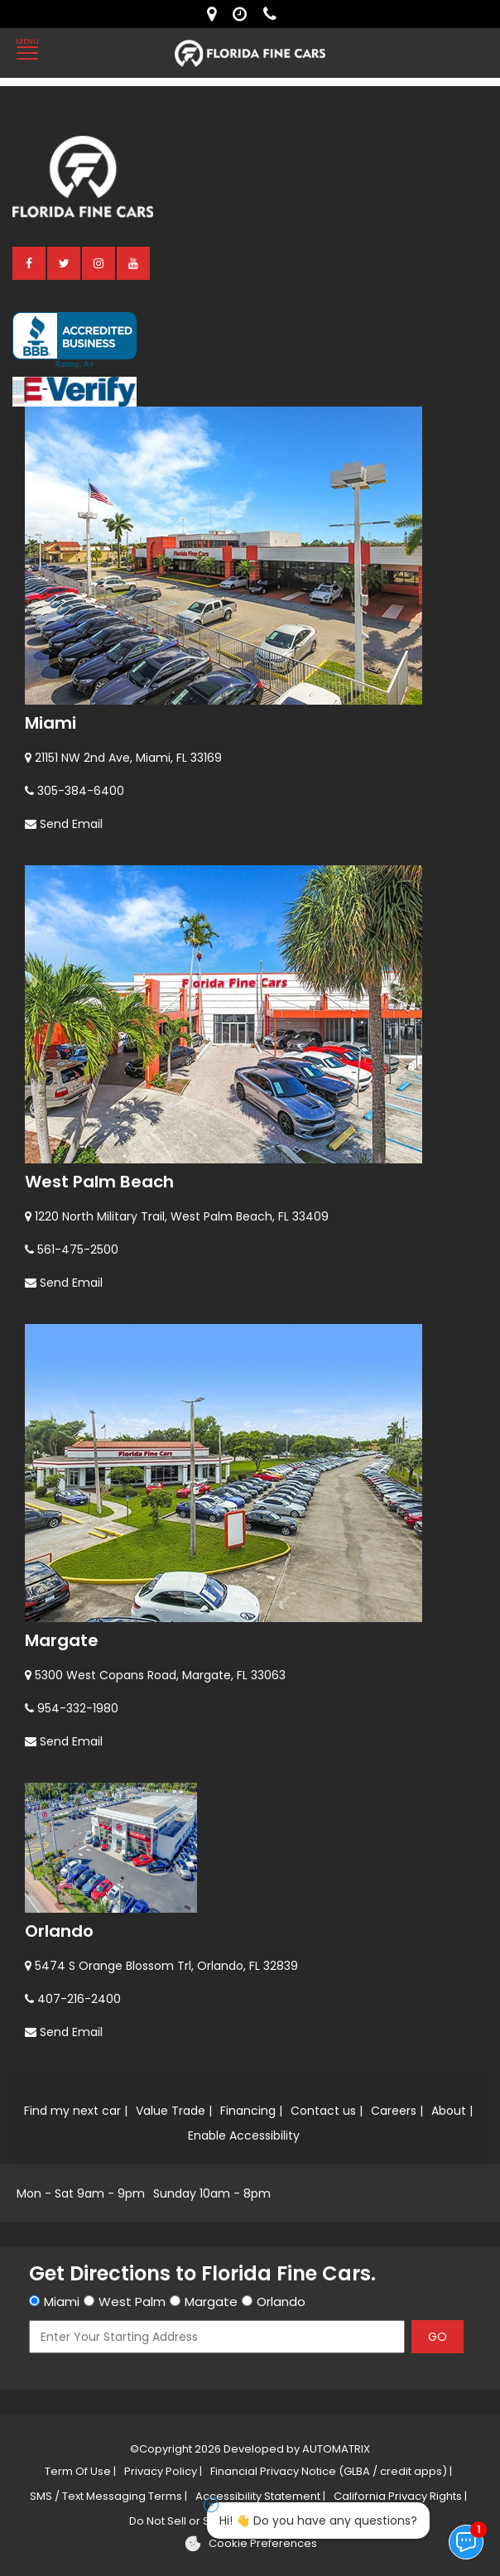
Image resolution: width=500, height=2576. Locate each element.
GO (437, 2336)
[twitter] (64, 262)
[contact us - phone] (274, 14)
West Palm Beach (99, 1181)
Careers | (397, 2110)
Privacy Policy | (163, 2471)
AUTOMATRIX (335, 2449)
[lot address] (215, 14)
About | (452, 2110)
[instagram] (99, 262)
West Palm (132, 2301)
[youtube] (134, 262)
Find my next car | (75, 2110)
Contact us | (327, 2110)
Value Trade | (174, 2110)
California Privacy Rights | (400, 2496)
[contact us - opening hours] (244, 14)
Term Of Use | (80, 2471)
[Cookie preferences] (250, 2544)
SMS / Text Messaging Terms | (108, 2496)
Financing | (251, 2110)
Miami (50, 722)
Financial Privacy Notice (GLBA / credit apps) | (331, 2471)
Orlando (59, 1931)
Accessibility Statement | (260, 2496)
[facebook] (29, 262)
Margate (62, 1640)
